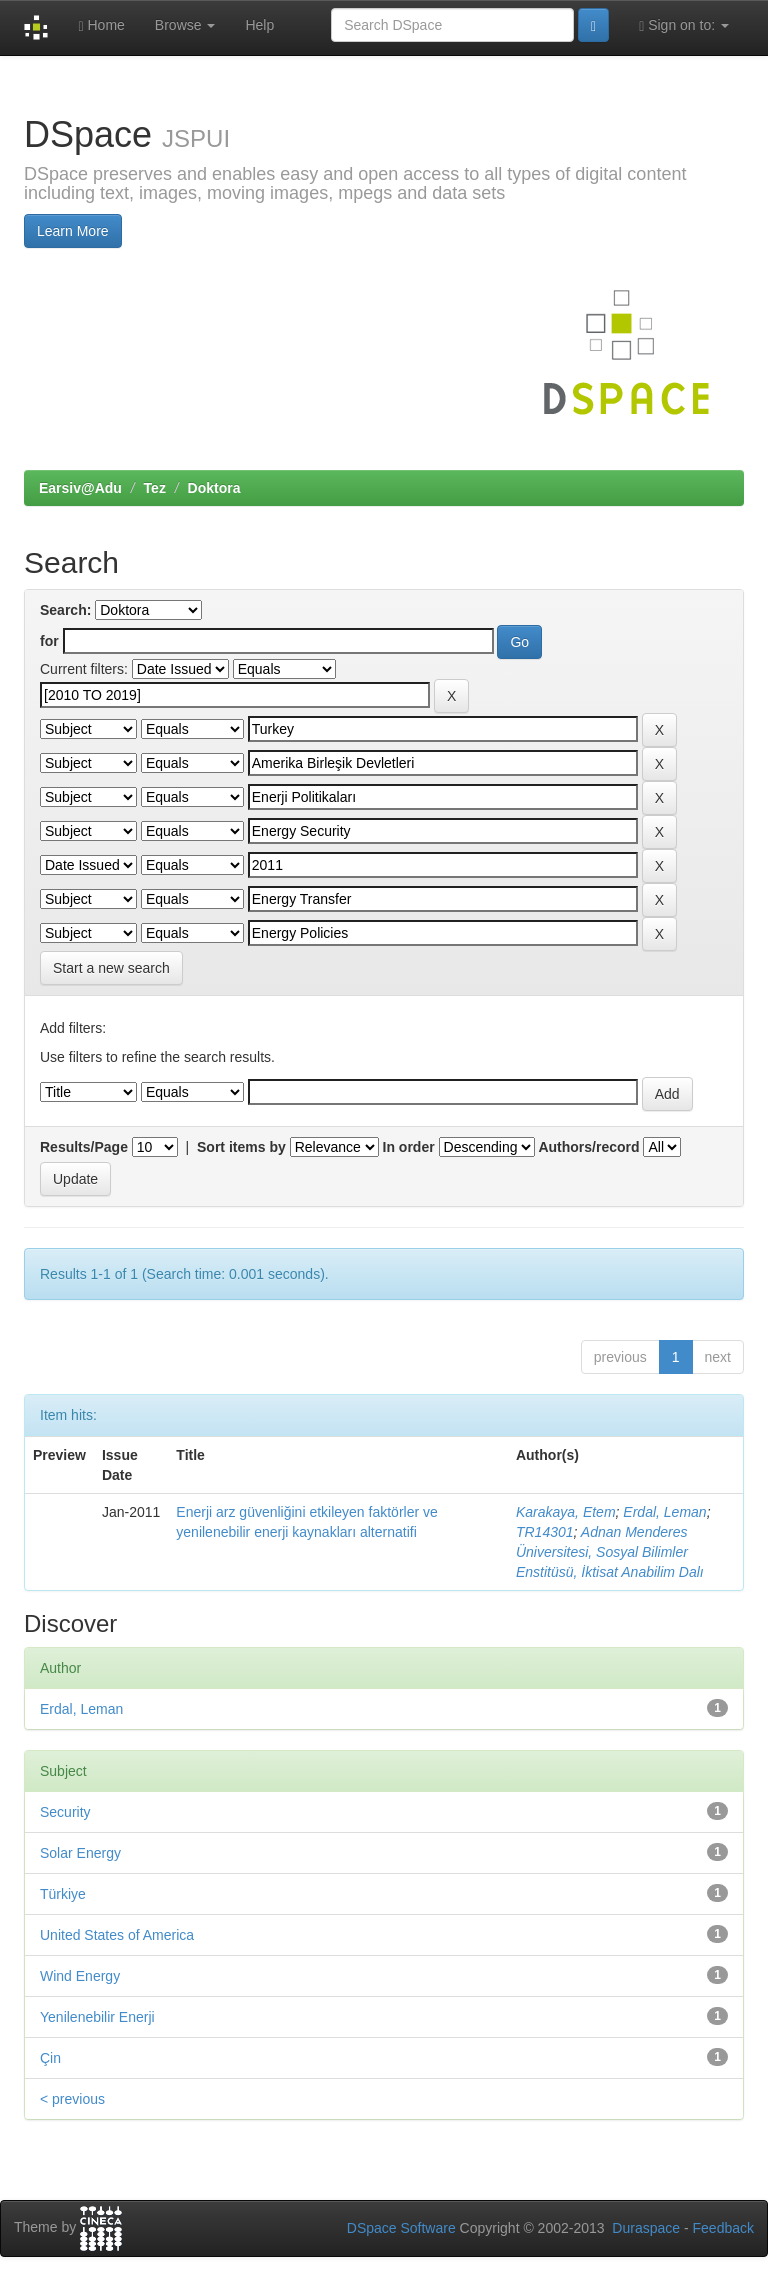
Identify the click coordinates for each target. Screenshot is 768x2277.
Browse (185, 25)
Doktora (214, 488)
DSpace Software (401, 2228)
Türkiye (63, 1894)
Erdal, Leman (664, 1512)
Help (259, 25)
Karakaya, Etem (566, 1512)
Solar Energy (80, 1853)
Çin (50, 2058)
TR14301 (545, 1532)
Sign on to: (684, 25)
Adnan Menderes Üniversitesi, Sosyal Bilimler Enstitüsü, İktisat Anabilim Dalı (610, 1552)
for (49, 641)
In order (409, 1147)
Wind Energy (80, 1976)
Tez (155, 488)
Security (65, 1812)
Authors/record (588, 1147)
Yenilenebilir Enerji (97, 2017)
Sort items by (241, 1147)
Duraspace (646, 2228)
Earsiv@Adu (80, 488)
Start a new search (111, 968)
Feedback (723, 2228)
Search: (65, 610)
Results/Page (84, 1147)
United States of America (117, 1935)
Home (101, 25)
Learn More (73, 231)
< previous (72, 2099)
